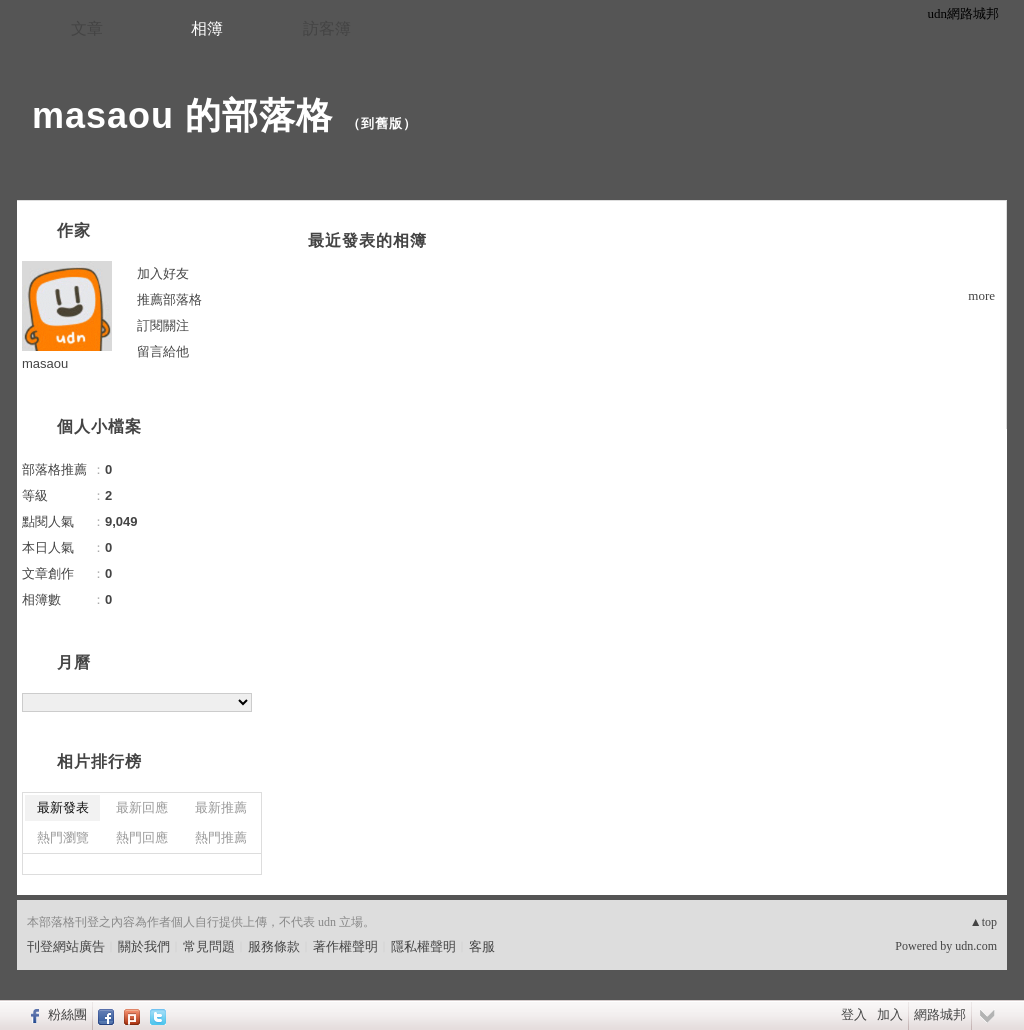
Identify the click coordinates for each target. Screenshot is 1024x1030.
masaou (45, 363)
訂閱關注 (163, 325)
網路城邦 (940, 1014)
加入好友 (163, 273)
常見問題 (209, 946)
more (981, 295)
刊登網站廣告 (66, 946)
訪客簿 (327, 28)
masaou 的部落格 (182, 115)
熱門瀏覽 (63, 837)
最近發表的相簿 (367, 240)
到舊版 (382, 123)
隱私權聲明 (423, 946)
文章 (87, 28)
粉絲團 (67, 1014)
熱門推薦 (221, 837)
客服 (482, 946)
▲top (983, 922)
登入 (854, 1014)
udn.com (976, 946)
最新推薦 (221, 807)
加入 (890, 1014)
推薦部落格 (169, 299)
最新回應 (142, 807)
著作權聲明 (345, 946)
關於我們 (144, 946)
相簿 (207, 28)
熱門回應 (142, 837)
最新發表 (63, 807)
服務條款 (274, 946)
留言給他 (163, 351)
